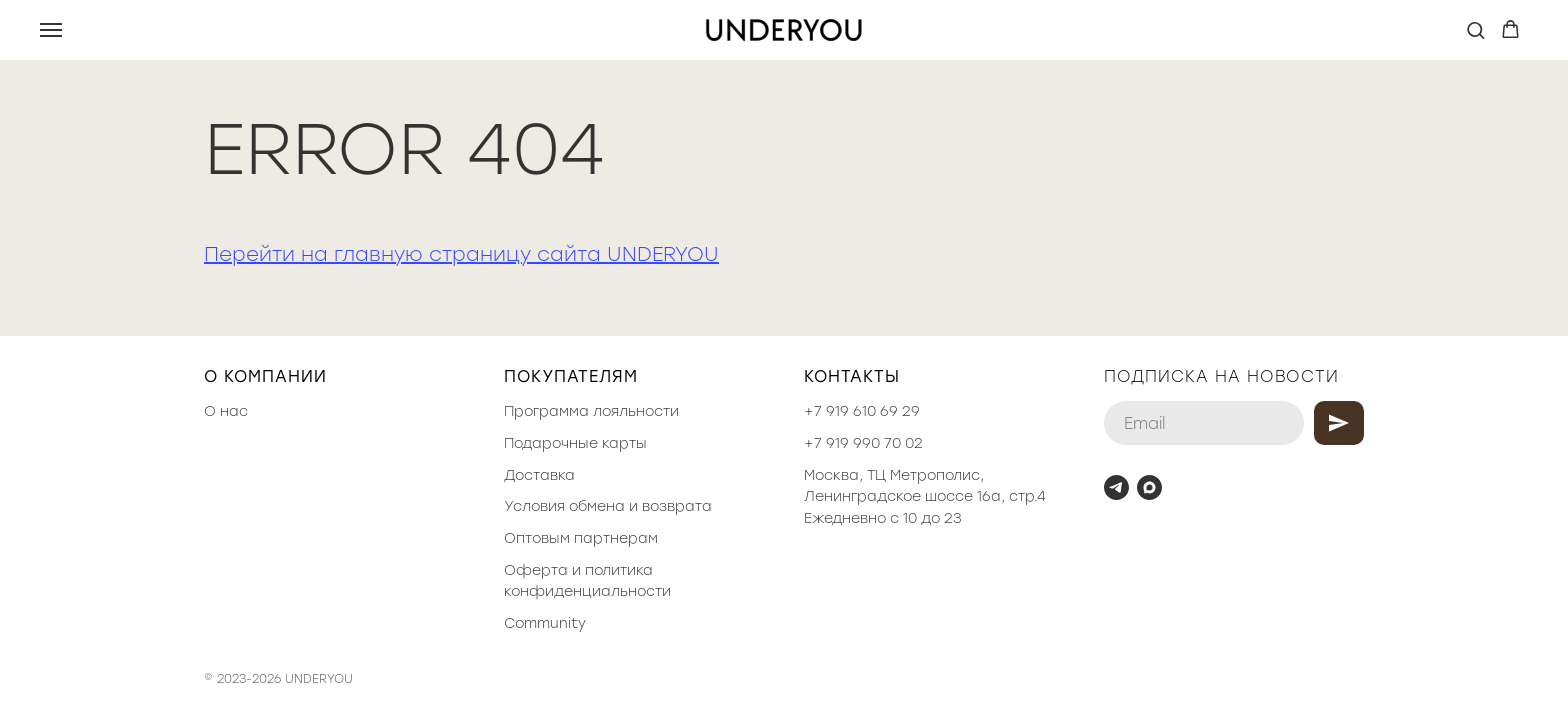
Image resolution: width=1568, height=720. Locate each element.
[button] (1475, 29)
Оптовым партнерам (581, 538)
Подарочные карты (575, 443)
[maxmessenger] (1149, 487)
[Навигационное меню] (51, 30)
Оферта (536, 570)
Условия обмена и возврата (608, 506)
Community (545, 623)
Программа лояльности (591, 411)
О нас (226, 411)
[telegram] (1116, 487)
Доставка (539, 475)
